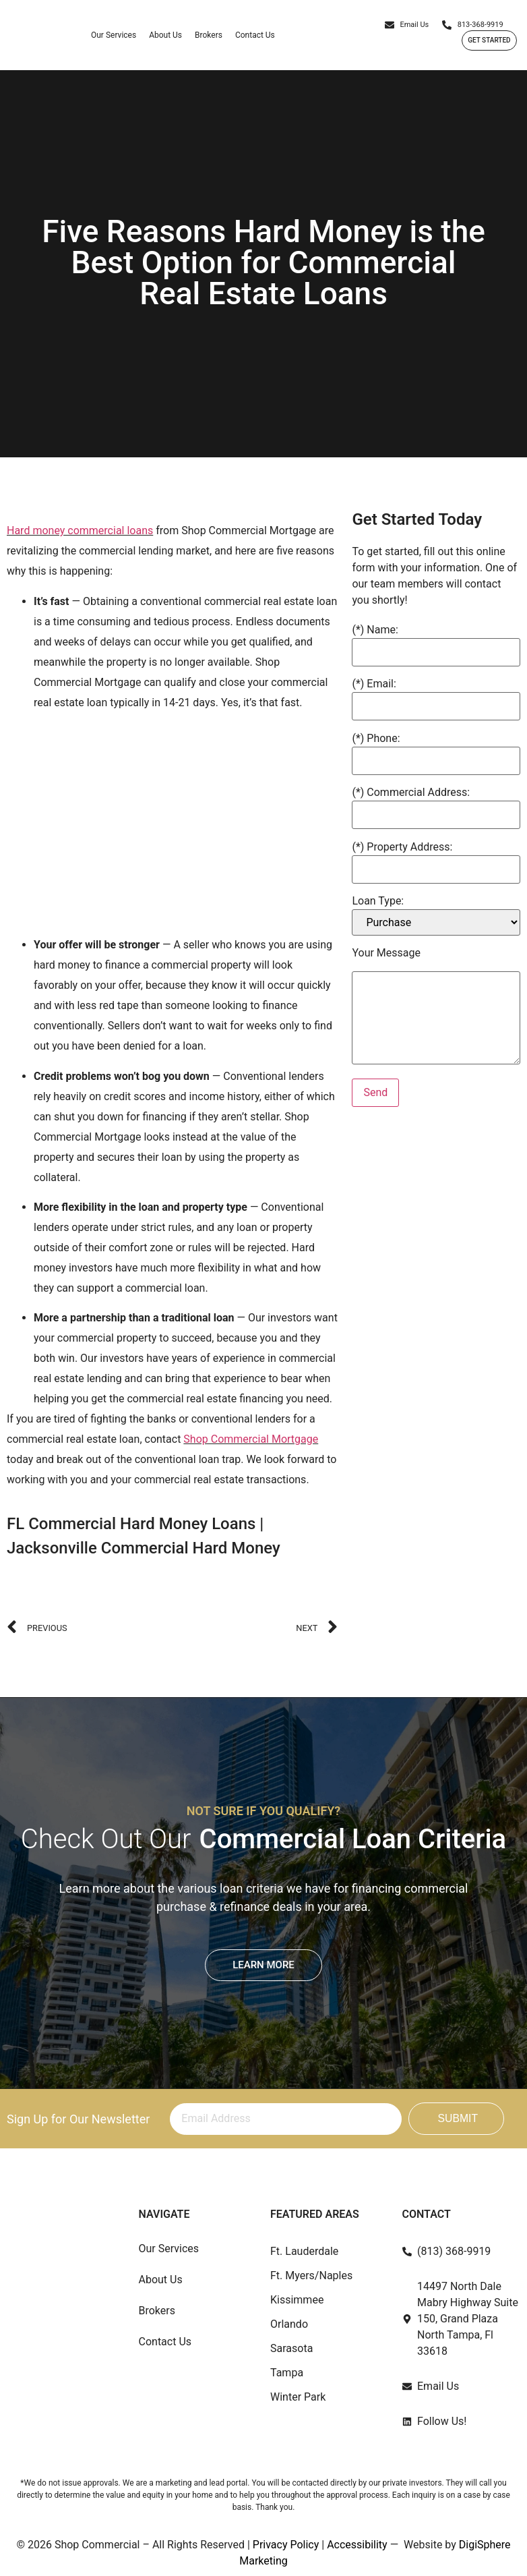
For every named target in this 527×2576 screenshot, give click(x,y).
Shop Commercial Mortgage (250, 1439)
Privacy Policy (286, 2544)
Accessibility (357, 2544)
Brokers (208, 35)
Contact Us (255, 35)
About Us (165, 35)
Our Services (113, 35)
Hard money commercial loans (80, 530)
